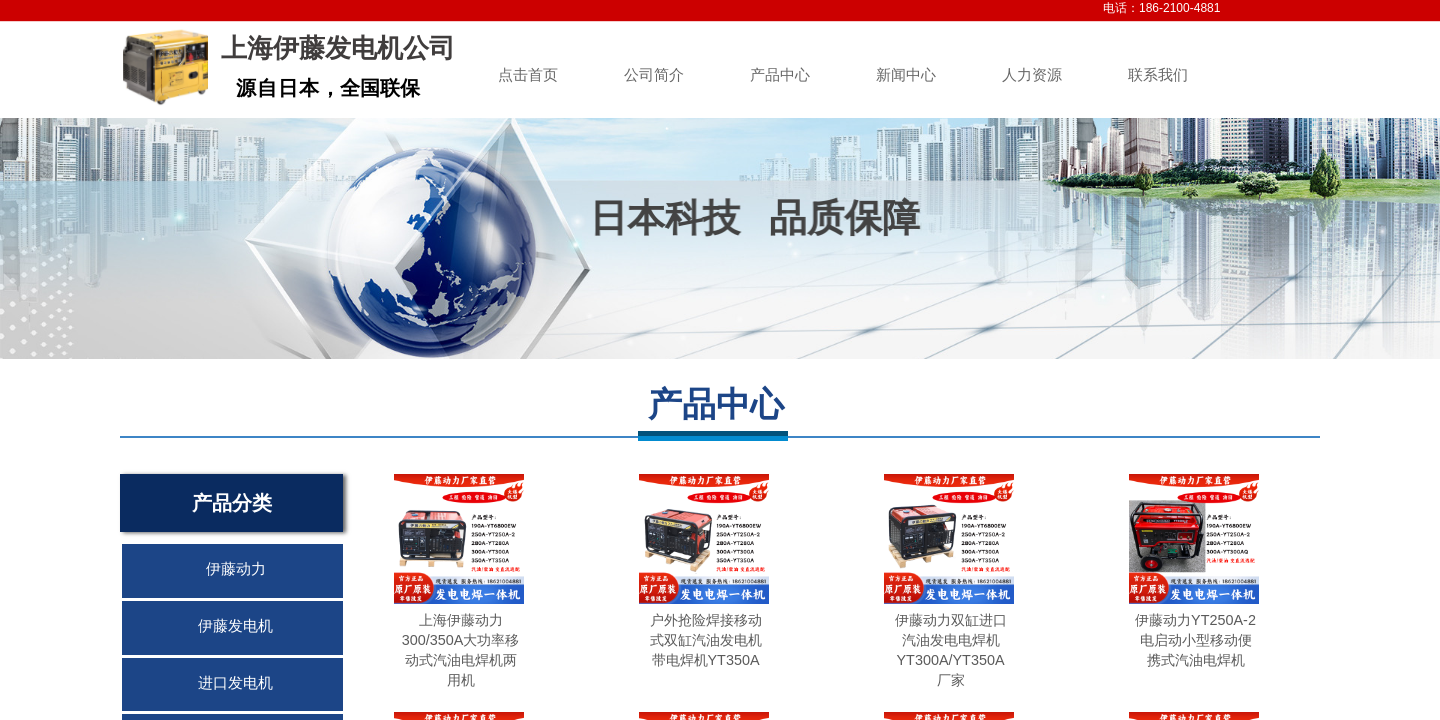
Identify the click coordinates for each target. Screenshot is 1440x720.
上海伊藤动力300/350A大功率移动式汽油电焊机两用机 (461, 650)
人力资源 (1032, 75)
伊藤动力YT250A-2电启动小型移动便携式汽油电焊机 (1195, 640)
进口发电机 (235, 683)
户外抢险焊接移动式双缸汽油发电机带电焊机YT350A (706, 640)
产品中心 (780, 75)
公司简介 (654, 75)
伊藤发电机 (235, 626)
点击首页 (528, 75)
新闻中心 (906, 75)
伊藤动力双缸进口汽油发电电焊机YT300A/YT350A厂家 (951, 650)
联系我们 (1158, 75)
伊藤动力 (236, 569)
